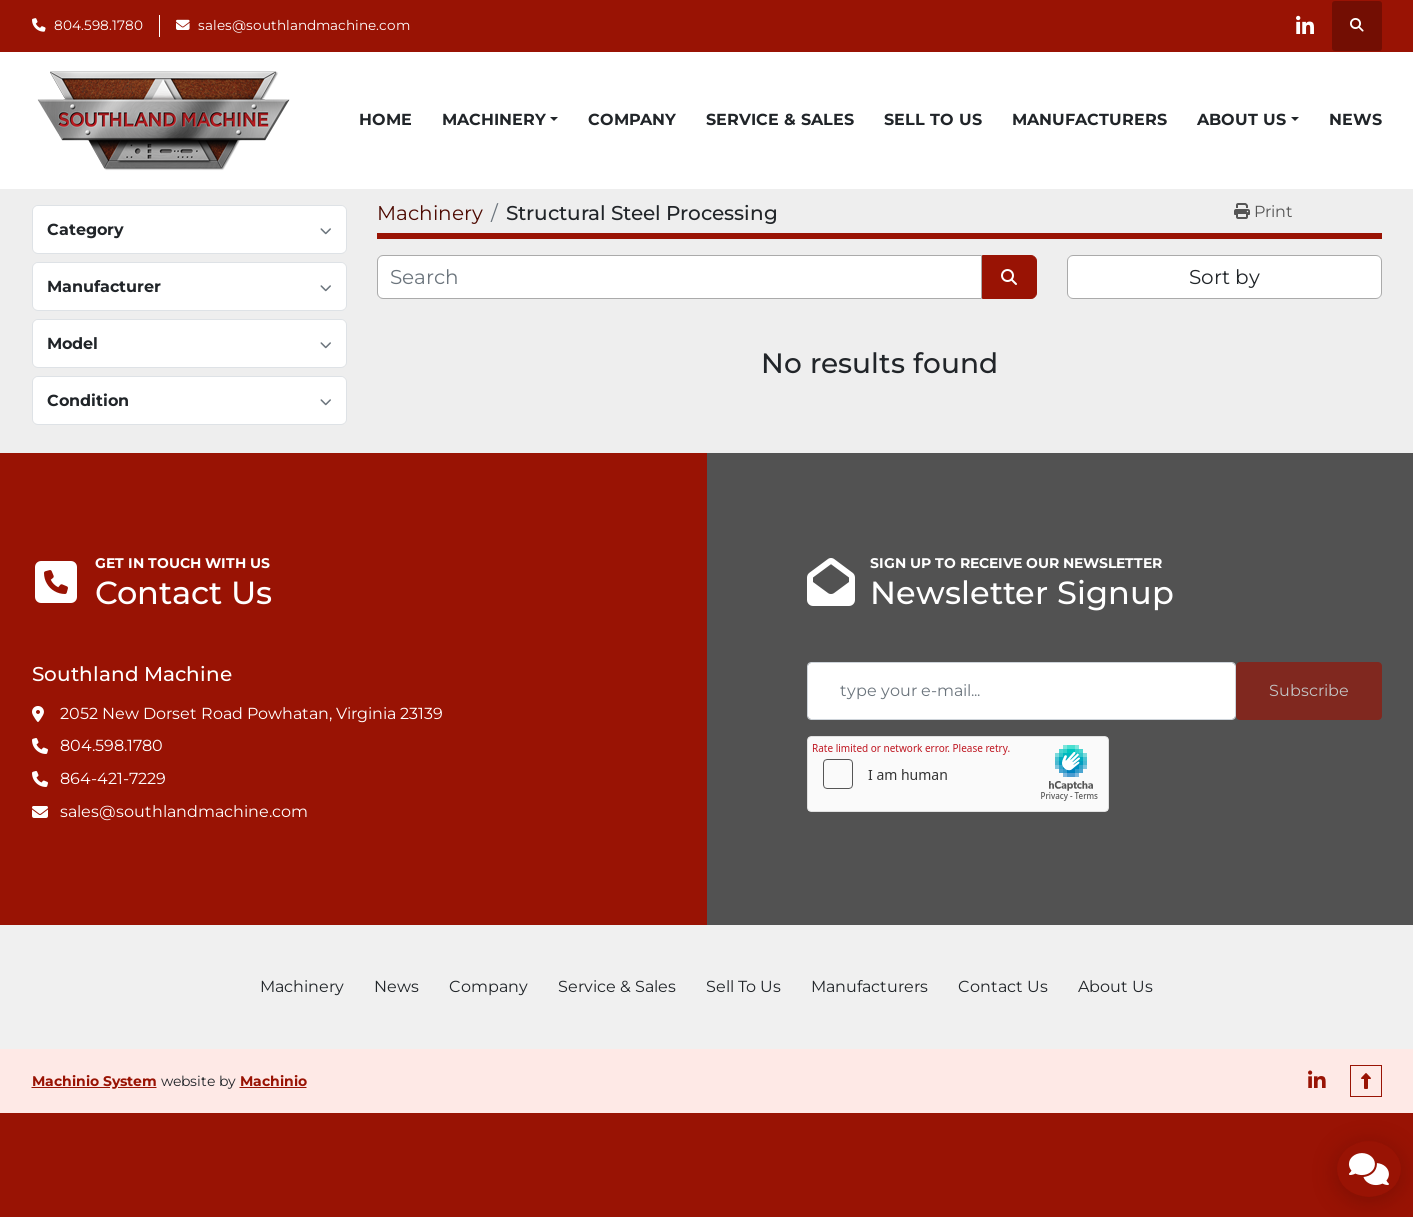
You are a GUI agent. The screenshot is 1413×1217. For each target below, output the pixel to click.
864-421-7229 (113, 778)
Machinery (494, 119)
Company (632, 119)
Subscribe (1309, 690)
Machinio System (94, 1081)
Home (385, 119)
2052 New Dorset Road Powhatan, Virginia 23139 (251, 713)
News (1355, 119)
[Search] (679, 277)
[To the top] (1366, 1081)
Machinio (273, 1081)
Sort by (1224, 277)
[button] (500, 120)
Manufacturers (1089, 119)
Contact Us (1003, 986)
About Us (1241, 119)
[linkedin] (1305, 26)
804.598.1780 (98, 25)
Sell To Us (933, 119)
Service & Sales (780, 119)
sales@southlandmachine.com (304, 25)
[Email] (1021, 691)
